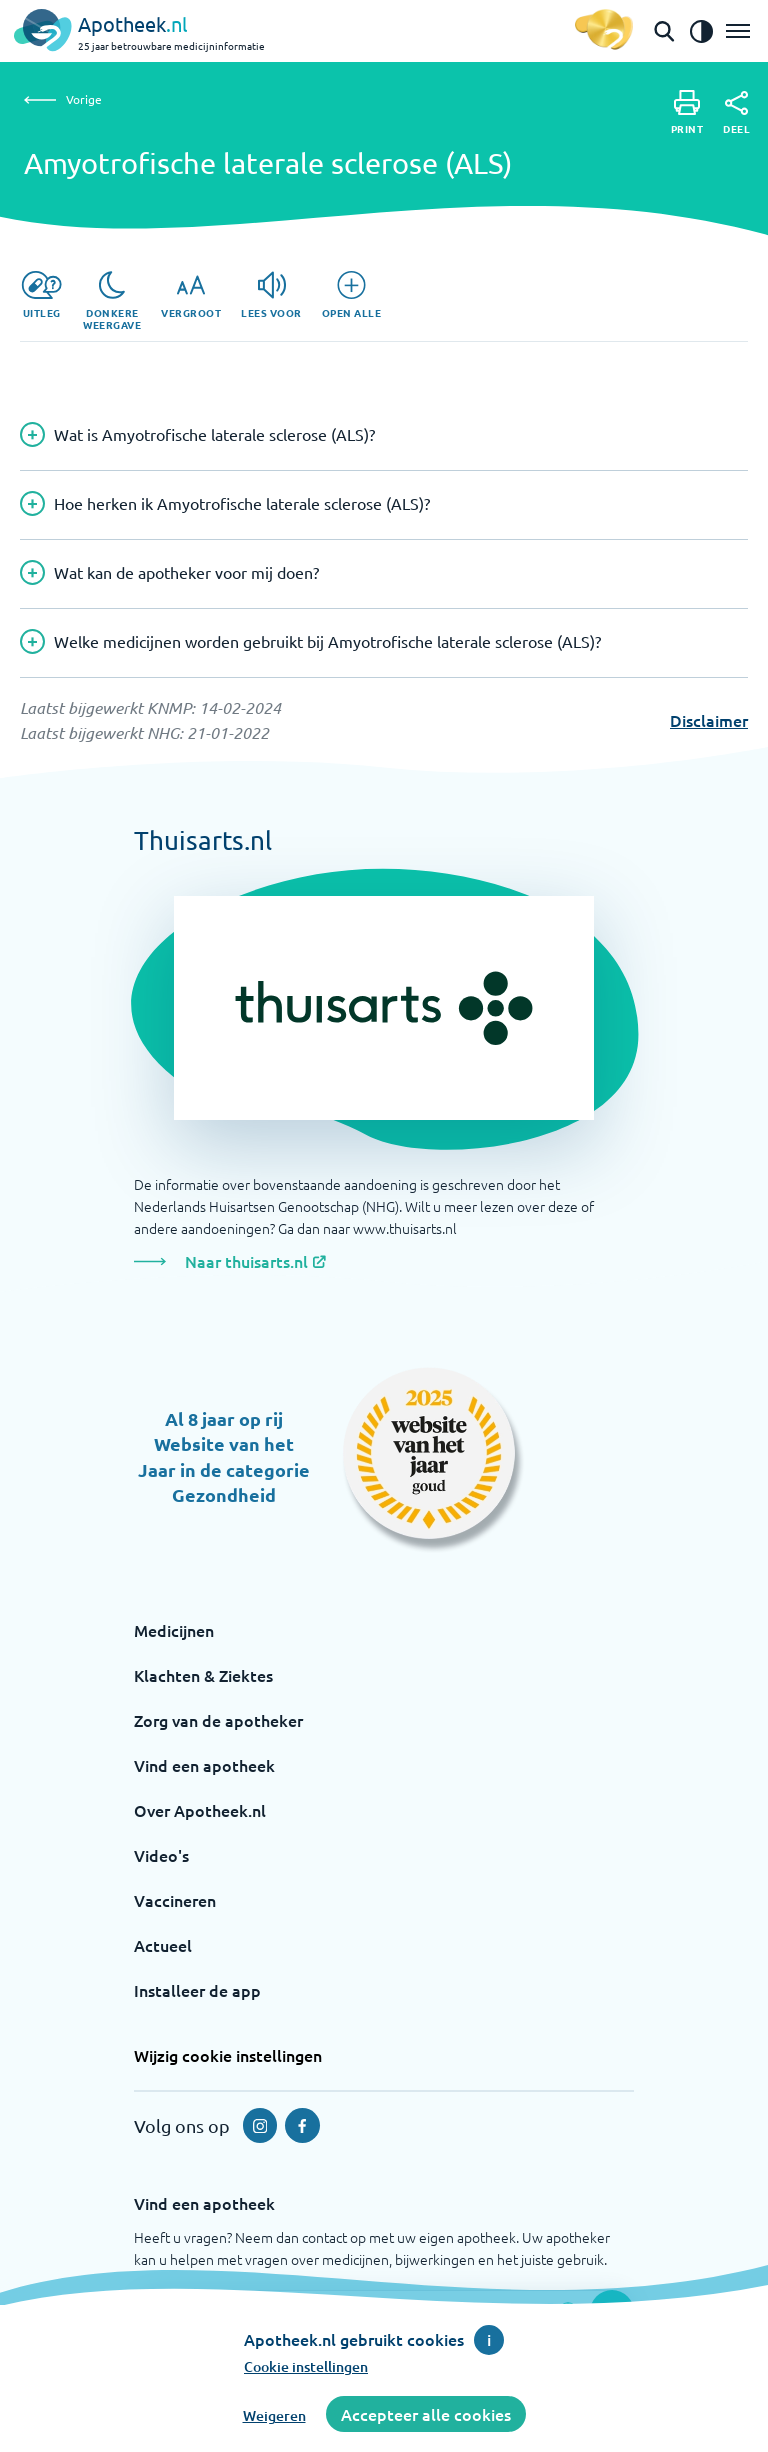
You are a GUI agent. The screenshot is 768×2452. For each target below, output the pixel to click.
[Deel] (736, 113)
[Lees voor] (271, 295)
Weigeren (274, 2415)
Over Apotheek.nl (200, 1810)
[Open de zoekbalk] (664, 31)
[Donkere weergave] (112, 301)
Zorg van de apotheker (218, 1720)
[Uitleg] (41, 295)
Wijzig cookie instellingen (228, 2055)
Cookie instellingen (306, 2366)
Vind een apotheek (204, 1765)
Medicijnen (174, 1630)
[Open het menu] (738, 31)
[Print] (687, 112)
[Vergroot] (191, 295)
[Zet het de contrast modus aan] (701, 31)
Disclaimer (709, 720)
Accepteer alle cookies (426, 2414)
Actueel (163, 1945)
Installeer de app (197, 1990)
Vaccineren (175, 1900)
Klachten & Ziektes (203, 1675)
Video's (161, 1855)
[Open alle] (352, 295)
